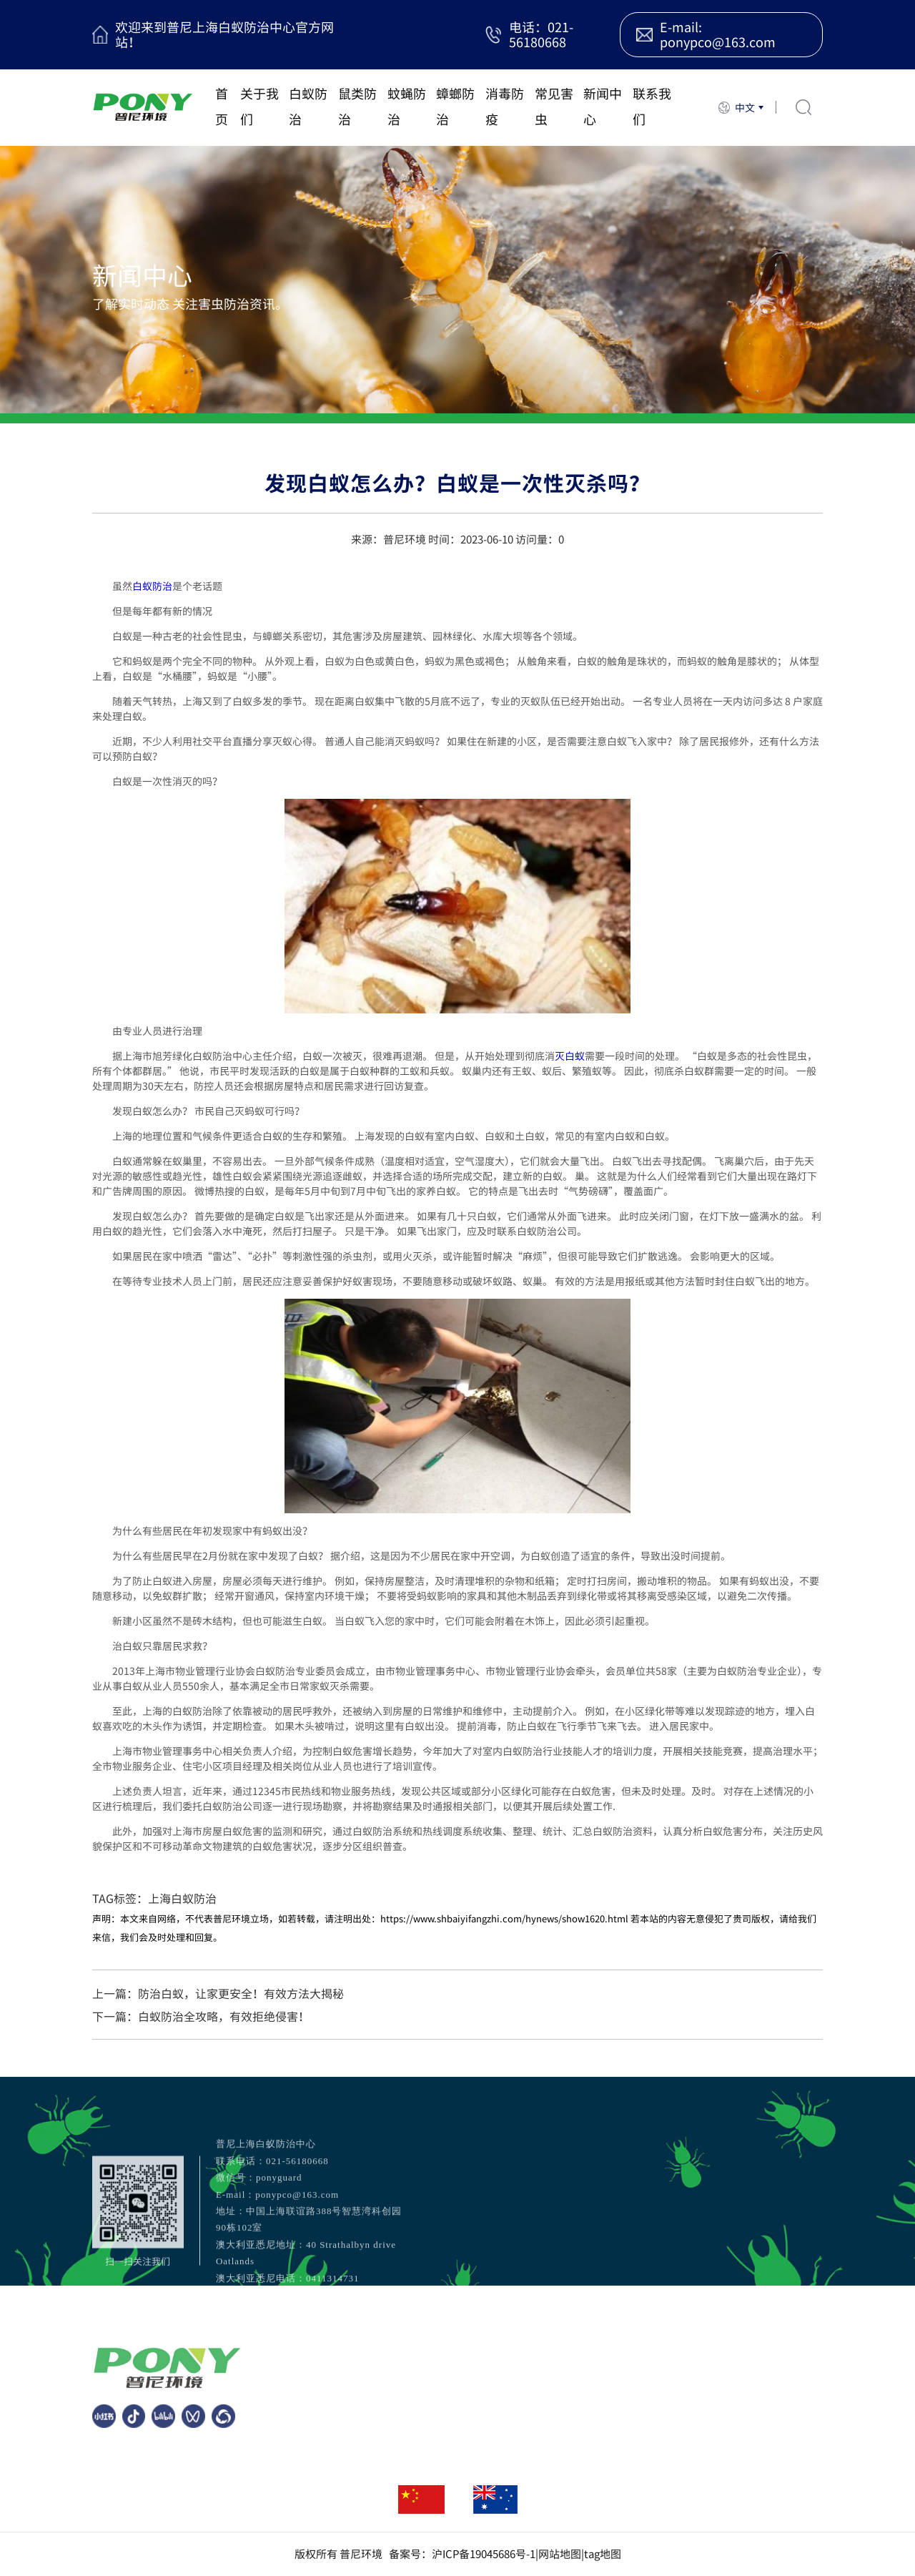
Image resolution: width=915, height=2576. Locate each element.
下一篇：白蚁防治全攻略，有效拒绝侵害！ (201, 2016)
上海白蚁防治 (182, 1898)
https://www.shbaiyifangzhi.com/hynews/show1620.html (504, 1918)
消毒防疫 (504, 106)
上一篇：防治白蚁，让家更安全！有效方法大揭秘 (218, 1993)
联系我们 (652, 106)
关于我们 (259, 106)
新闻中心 (602, 106)
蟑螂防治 (455, 106)
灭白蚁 (570, 1055)
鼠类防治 (357, 106)
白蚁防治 (308, 106)
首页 (221, 106)
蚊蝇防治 (406, 106)
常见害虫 (554, 106)
